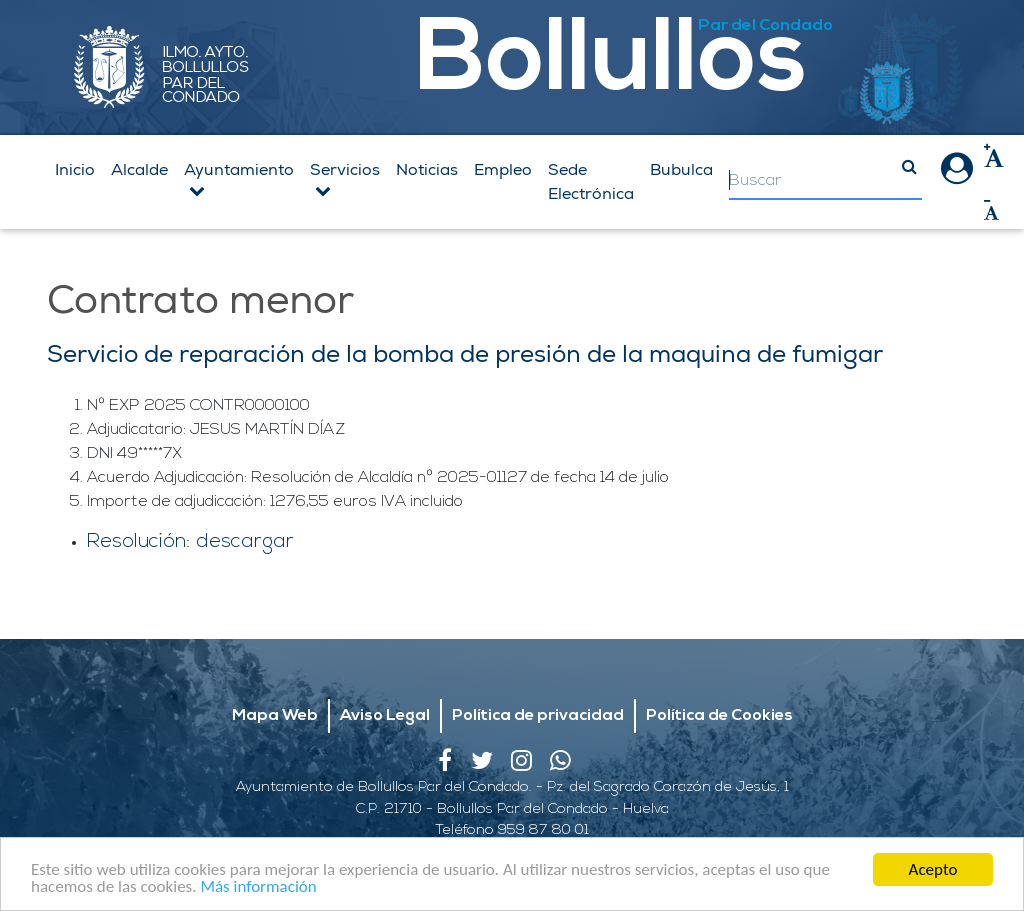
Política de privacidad (538, 716)
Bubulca (681, 170)
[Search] (825, 181)
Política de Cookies (719, 716)
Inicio (75, 170)
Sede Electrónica (591, 182)
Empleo (503, 170)
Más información (258, 887)
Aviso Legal (385, 716)
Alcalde (139, 170)
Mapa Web (275, 716)
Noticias (427, 170)
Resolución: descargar (190, 542)
